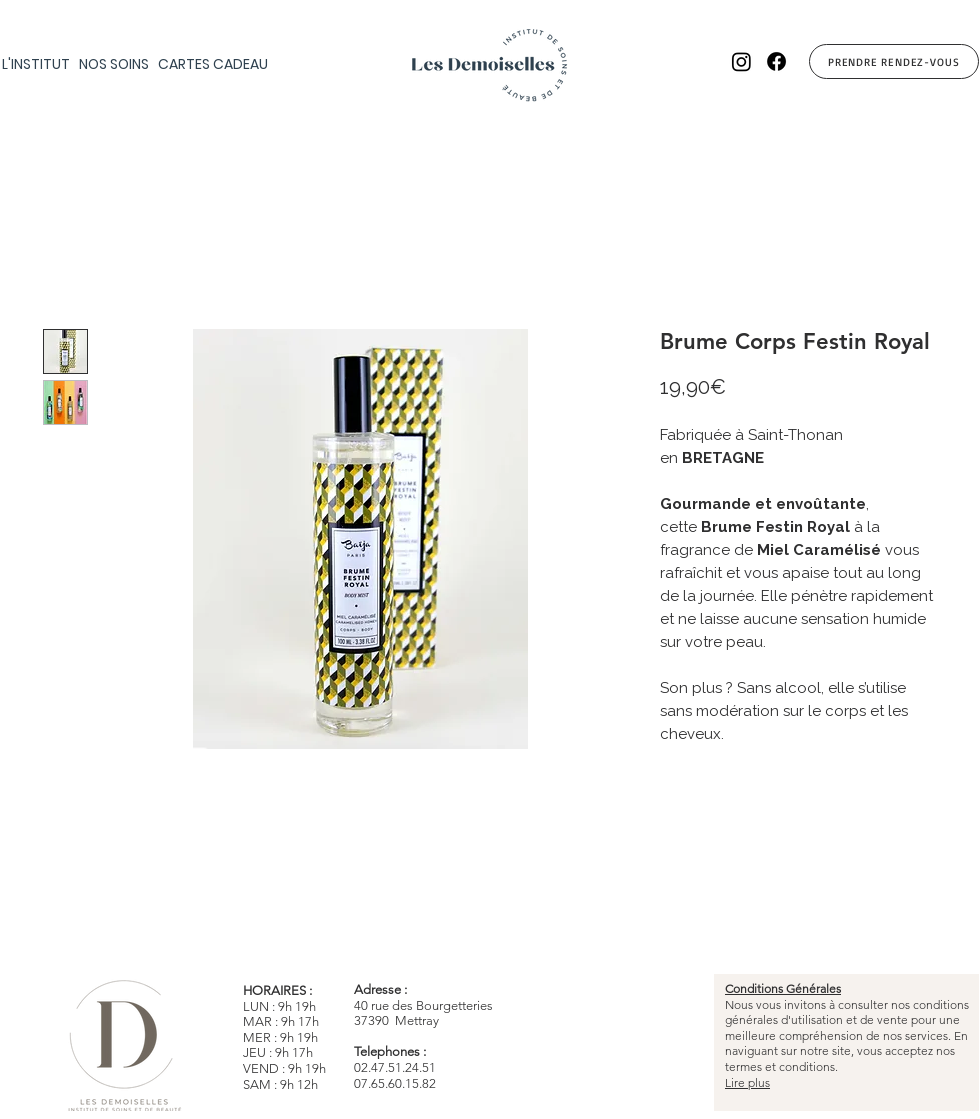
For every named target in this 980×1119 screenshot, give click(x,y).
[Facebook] (776, 61)
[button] (116, 65)
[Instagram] (741, 61)
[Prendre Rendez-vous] (894, 61)
